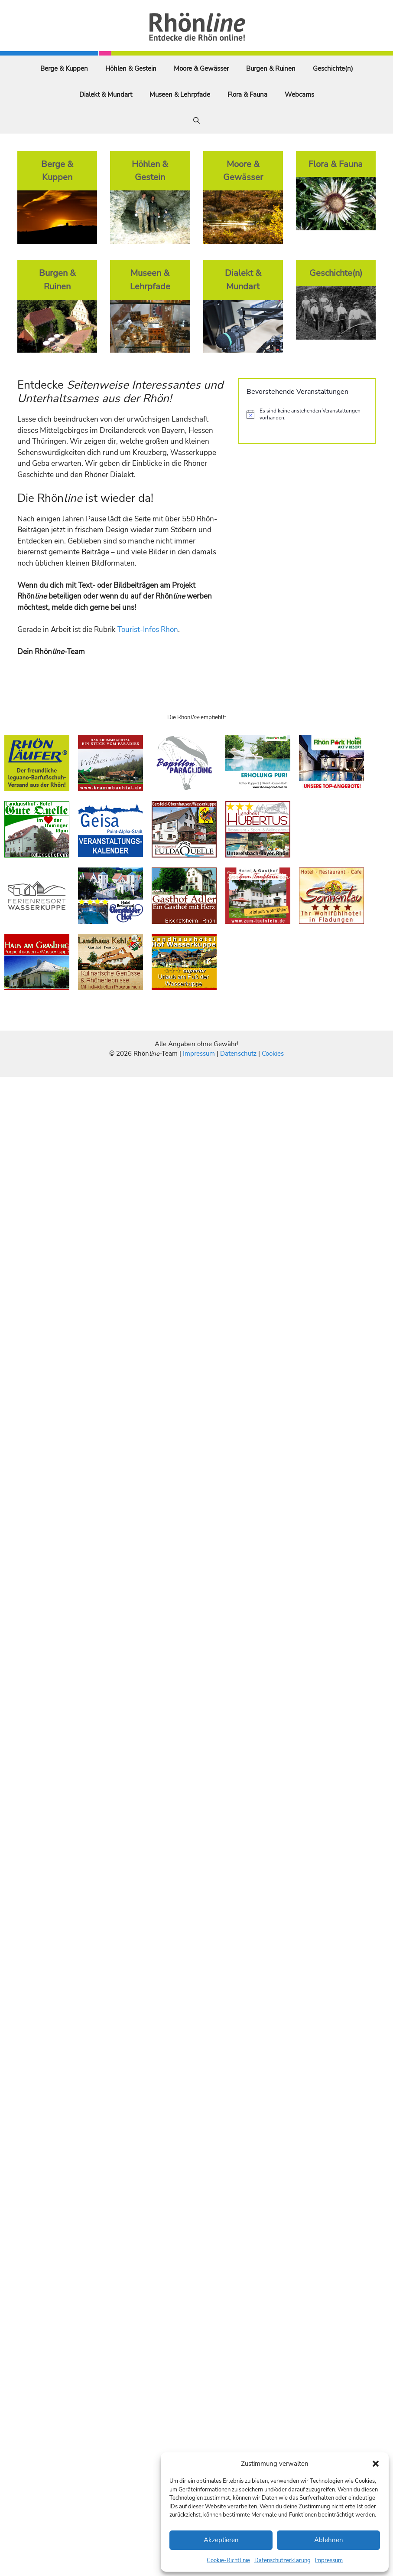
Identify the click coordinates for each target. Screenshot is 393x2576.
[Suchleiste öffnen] (196, 121)
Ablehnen (328, 2540)
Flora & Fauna (247, 94)
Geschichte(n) (333, 68)
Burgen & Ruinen (271, 68)
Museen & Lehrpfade (179, 94)
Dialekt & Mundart (105, 94)
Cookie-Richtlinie (228, 2560)
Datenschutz (238, 1053)
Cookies (273, 1053)
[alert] (307, 414)
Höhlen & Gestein (130, 68)
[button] (375, 2463)
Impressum (329, 2560)
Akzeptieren (221, 2540)
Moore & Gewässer (201, 68)
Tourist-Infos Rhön (147, 630)
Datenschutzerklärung (282, 2560)
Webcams (299, 94)
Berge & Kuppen (64, 68)
